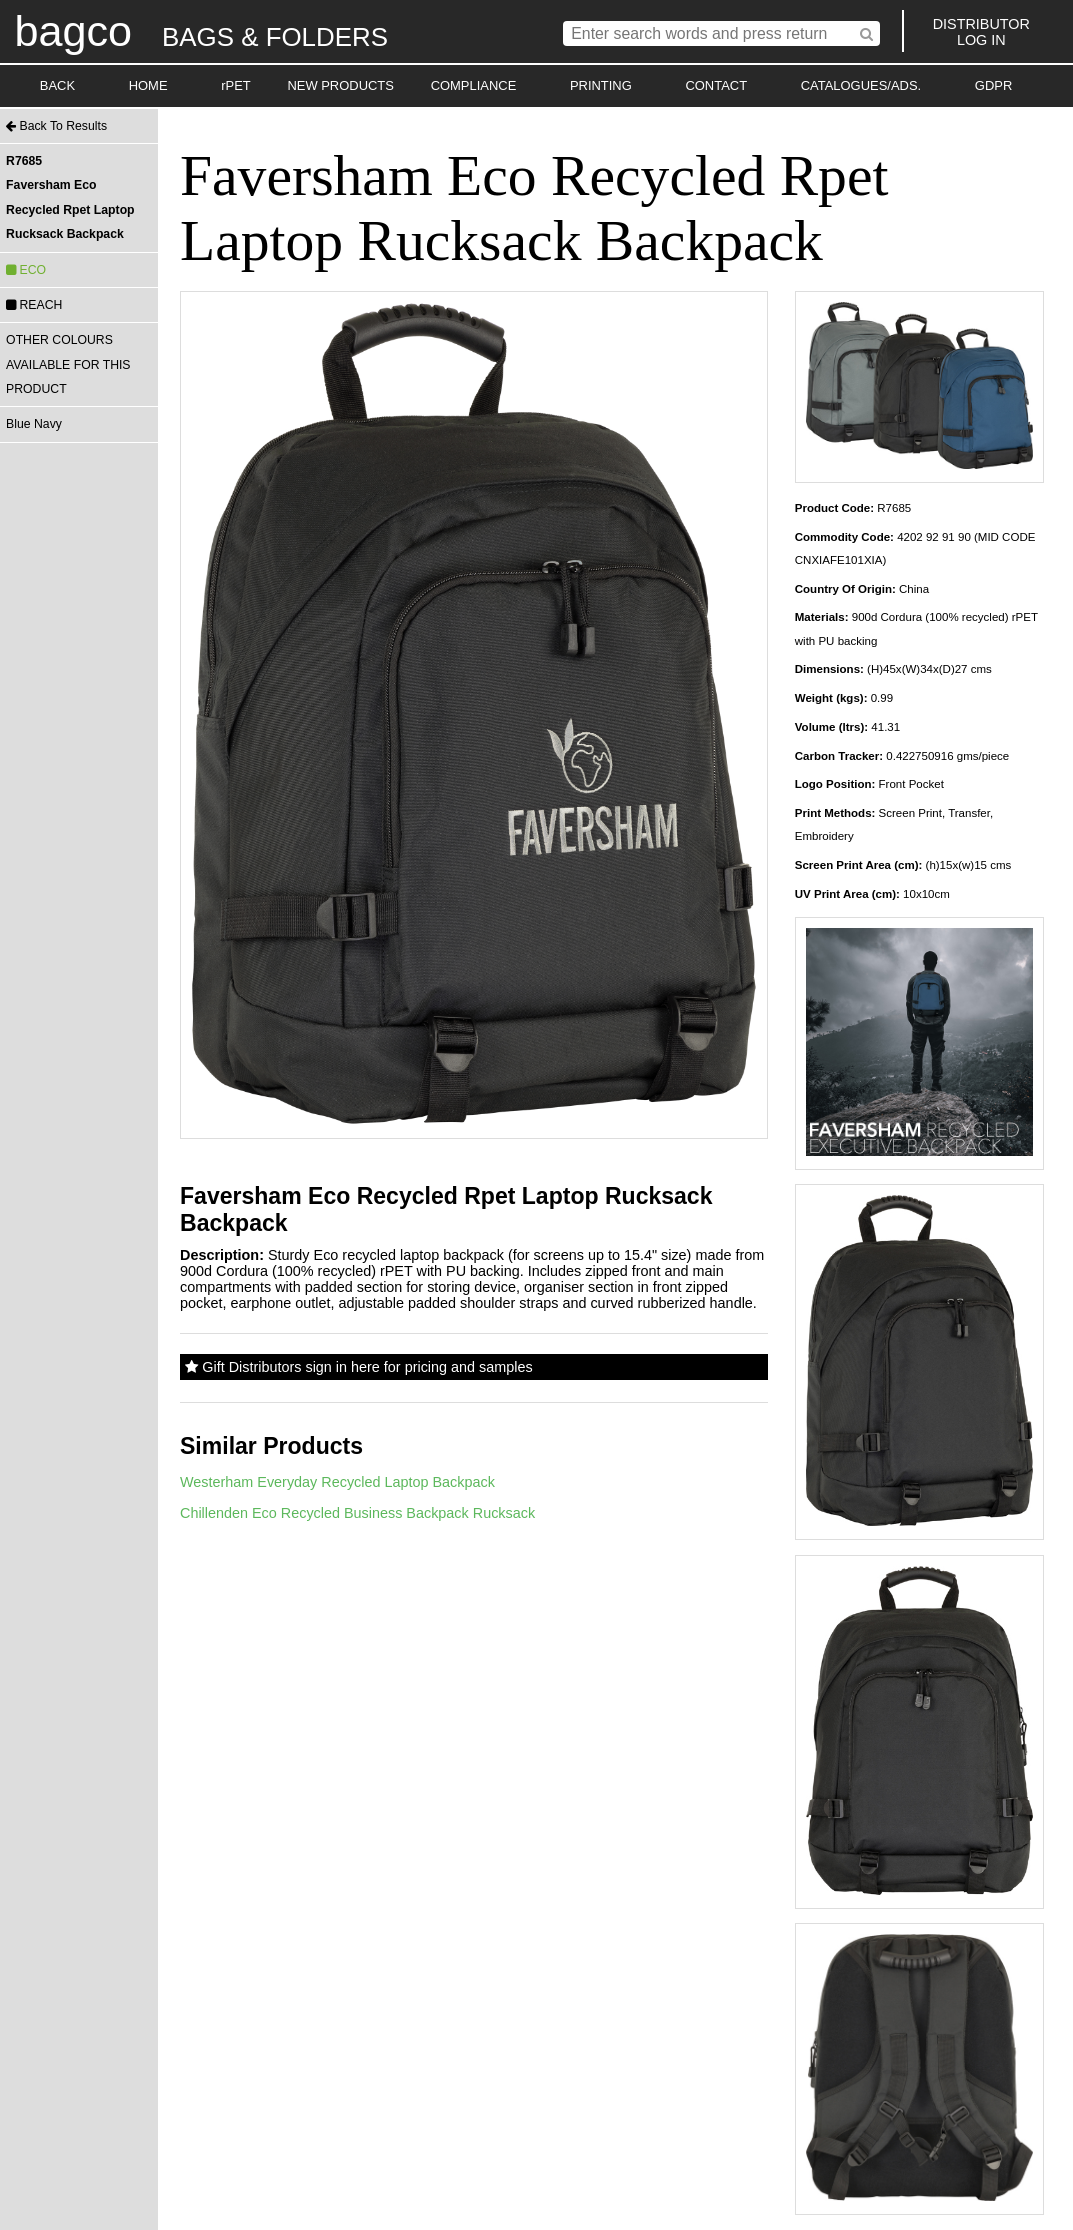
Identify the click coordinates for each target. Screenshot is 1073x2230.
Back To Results (56, 126)
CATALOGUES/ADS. (861, 85)
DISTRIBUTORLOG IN (981, 32)
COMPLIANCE (474, 85)
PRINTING (601, 85)
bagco (73, 31)
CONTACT (716, 85)
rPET (236, 85)
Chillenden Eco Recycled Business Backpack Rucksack (357, 1513)
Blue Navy (34, 424)
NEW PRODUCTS (340, 85)
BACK (57, 85)
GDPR (993, 85)
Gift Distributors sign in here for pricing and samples (358, 1367)
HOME (148, 85)
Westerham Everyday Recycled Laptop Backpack (337, 1482)
